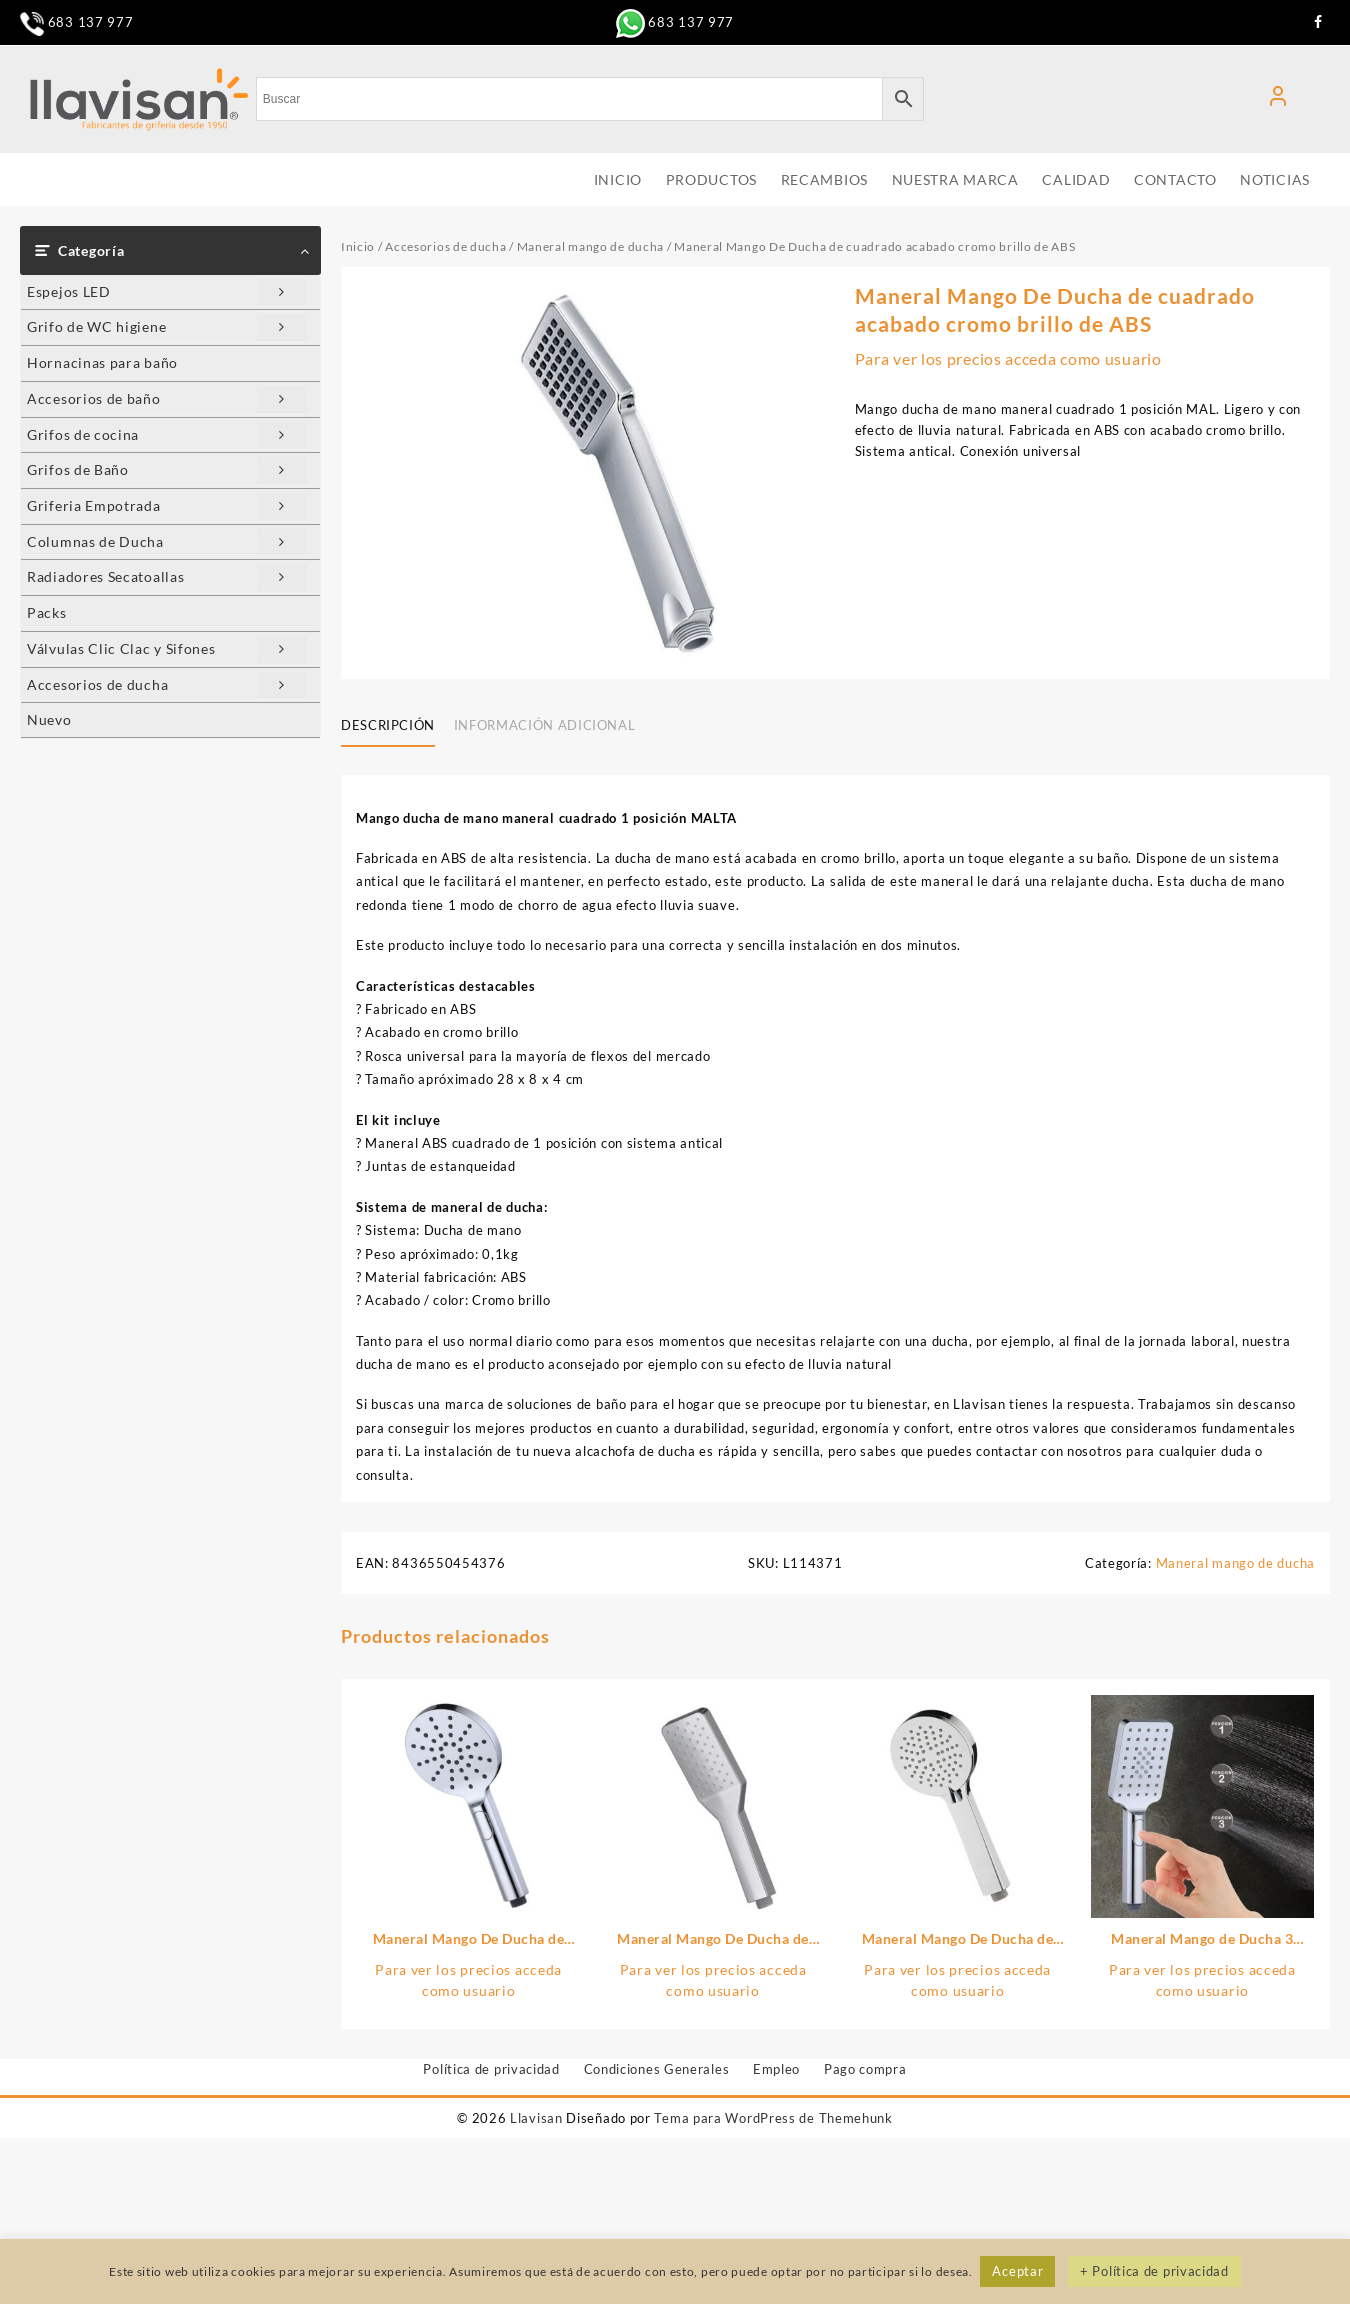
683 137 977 (76, 22)
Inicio (358, 246)
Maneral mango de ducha (590, 246)
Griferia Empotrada (167, 506)
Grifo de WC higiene (167, 327)
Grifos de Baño (167, 470)
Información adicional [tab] (545, 725)
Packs (47, 612)
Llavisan (536, 2118)
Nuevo (49, 719)
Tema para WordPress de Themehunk (773, 2118)
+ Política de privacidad (1154, 2271)
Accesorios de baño (167, 399)
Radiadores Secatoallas (167, 577)
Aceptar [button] (1017, 2271)
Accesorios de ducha (167, 685)
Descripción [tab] (388, 725)
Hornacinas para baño (102, 362)
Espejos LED (167, 292)
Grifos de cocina (167, 435)
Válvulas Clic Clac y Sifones (167, 649)
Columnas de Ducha (167, 542)
